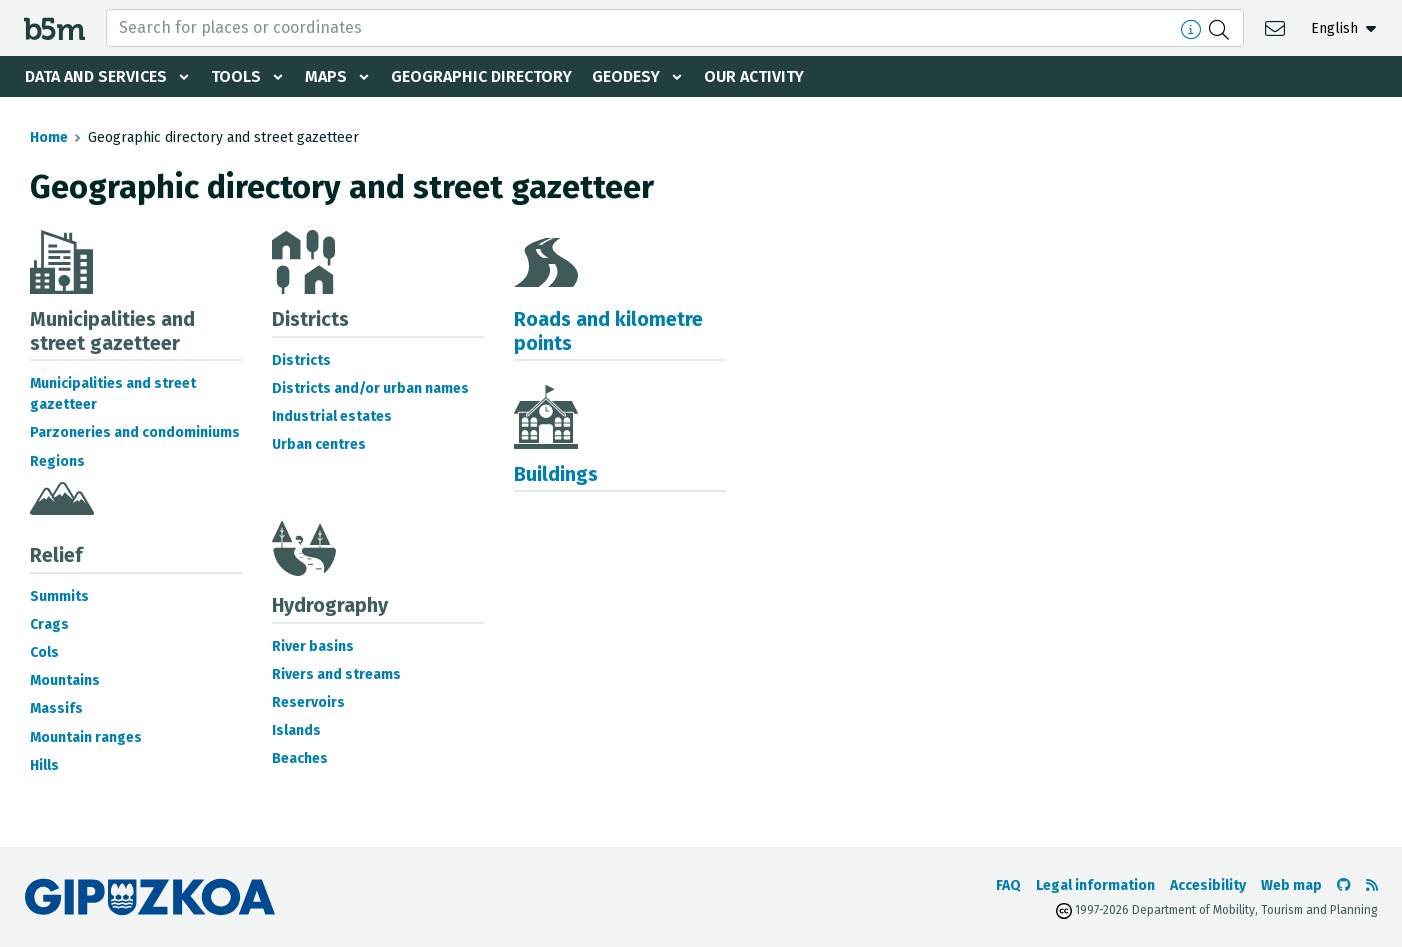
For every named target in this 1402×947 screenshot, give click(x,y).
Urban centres (319, 444)
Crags (49, 624)
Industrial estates (332, 416)
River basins (313, 646)
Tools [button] (236, 76)
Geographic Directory (481, 76)
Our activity (754, 76)
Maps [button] (326, 76)
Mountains (65, 680)
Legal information (1095, 885)
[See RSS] (1372, 885)
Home (49, 137)
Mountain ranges (86, 737)
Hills (44, 765)
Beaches (300, 758)
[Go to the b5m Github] (1344, 885)
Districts (301, 360)
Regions (57, 461)
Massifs (56, 708)
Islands (296, 730)
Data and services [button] (96, 76)
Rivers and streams (336, 674)
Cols (44, 652)
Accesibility (1208, 885)
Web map (1291, 885)
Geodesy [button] (626, 76)
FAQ (1008, 885)
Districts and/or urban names (370, 388)
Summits (59, 596)
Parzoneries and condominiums (135, 432)
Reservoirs (308, 702)
